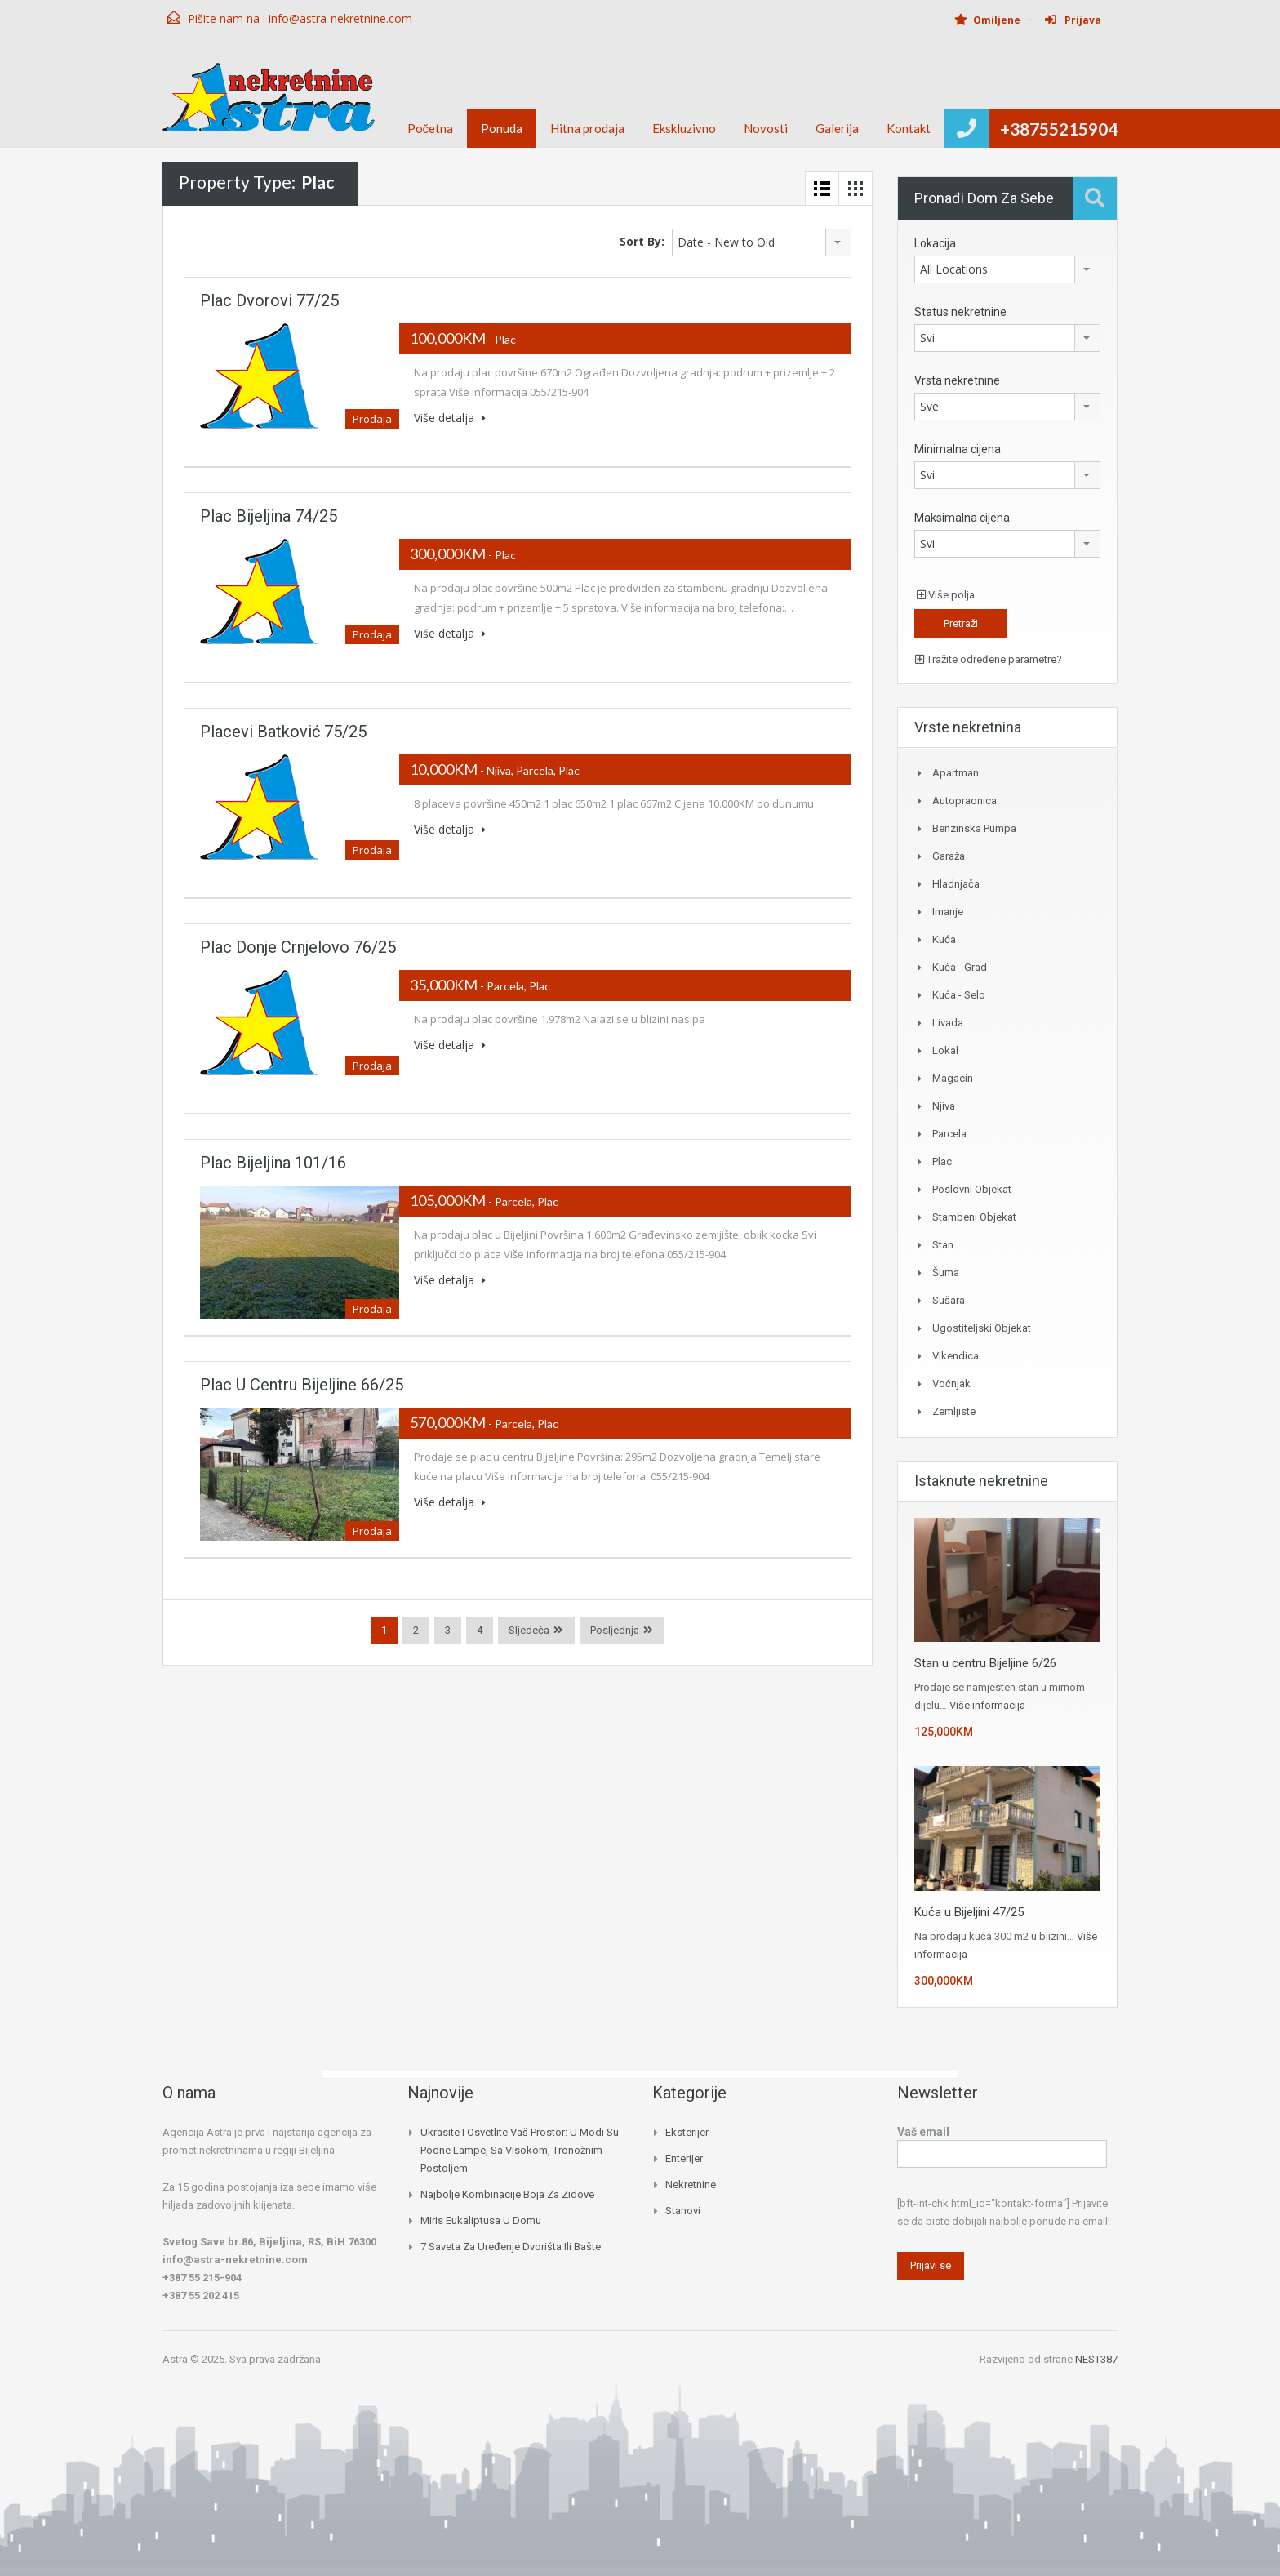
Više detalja (450, 417)
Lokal (945, 1050)
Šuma (945, 1272)
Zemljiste (954, 1411)
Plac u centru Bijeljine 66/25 (301, 1385)
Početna (430, 128)
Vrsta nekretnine (957, 380)
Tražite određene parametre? (988, 659)
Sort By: (642, 241)
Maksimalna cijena (962, 517)
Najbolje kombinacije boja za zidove (507, 2194)
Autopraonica (964, 800)
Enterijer (684, 2158)
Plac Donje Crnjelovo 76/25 (298, 947)
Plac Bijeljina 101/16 (273, 1162)
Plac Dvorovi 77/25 (269, 300)
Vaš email (1002, 2144)
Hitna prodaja (587, 128)
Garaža (948, 856)
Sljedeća (529, 1630)
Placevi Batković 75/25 (283, 731)
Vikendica (955, 1356)
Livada (947, 1023)
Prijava (1073, 20)
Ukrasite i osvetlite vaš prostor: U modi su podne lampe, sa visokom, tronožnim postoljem (519, 2150)
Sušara (948, 1300)
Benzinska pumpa (974, 828)
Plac (942, 1161)
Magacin (952, 1078)
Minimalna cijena (957, 449)
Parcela (949, 1134)
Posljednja (614, 1630)
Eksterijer (687, 2132)
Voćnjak (951, 1383)
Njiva (943, 1106)
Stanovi (682, 2211)
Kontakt (909, 128)
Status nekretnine (960, 311)
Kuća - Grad (959, 967)
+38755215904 (1059, 128)
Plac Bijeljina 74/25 (268, 516)
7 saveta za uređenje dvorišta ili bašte (510, 2246)
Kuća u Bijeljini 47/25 (969, 1912)
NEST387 (1096, 2359)
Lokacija (935, 243)
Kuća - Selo (958, 995)
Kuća (944, 939)
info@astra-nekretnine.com (340, 18)
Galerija (837, 128)
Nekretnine (690, 2184)
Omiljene (987, 20)
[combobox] (761, 242)
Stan (942, 1245)
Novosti (766, 128)
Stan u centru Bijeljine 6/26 (985, 1663)
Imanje (947, 911)
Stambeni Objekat (974, 1217)
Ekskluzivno (684, 128)
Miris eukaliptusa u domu (480, 2220)
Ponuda (501, 128)
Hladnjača (956, 884)
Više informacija (987, 1705)
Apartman (955, 773)
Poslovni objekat (971, 1189)
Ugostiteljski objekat (981, 1328)
